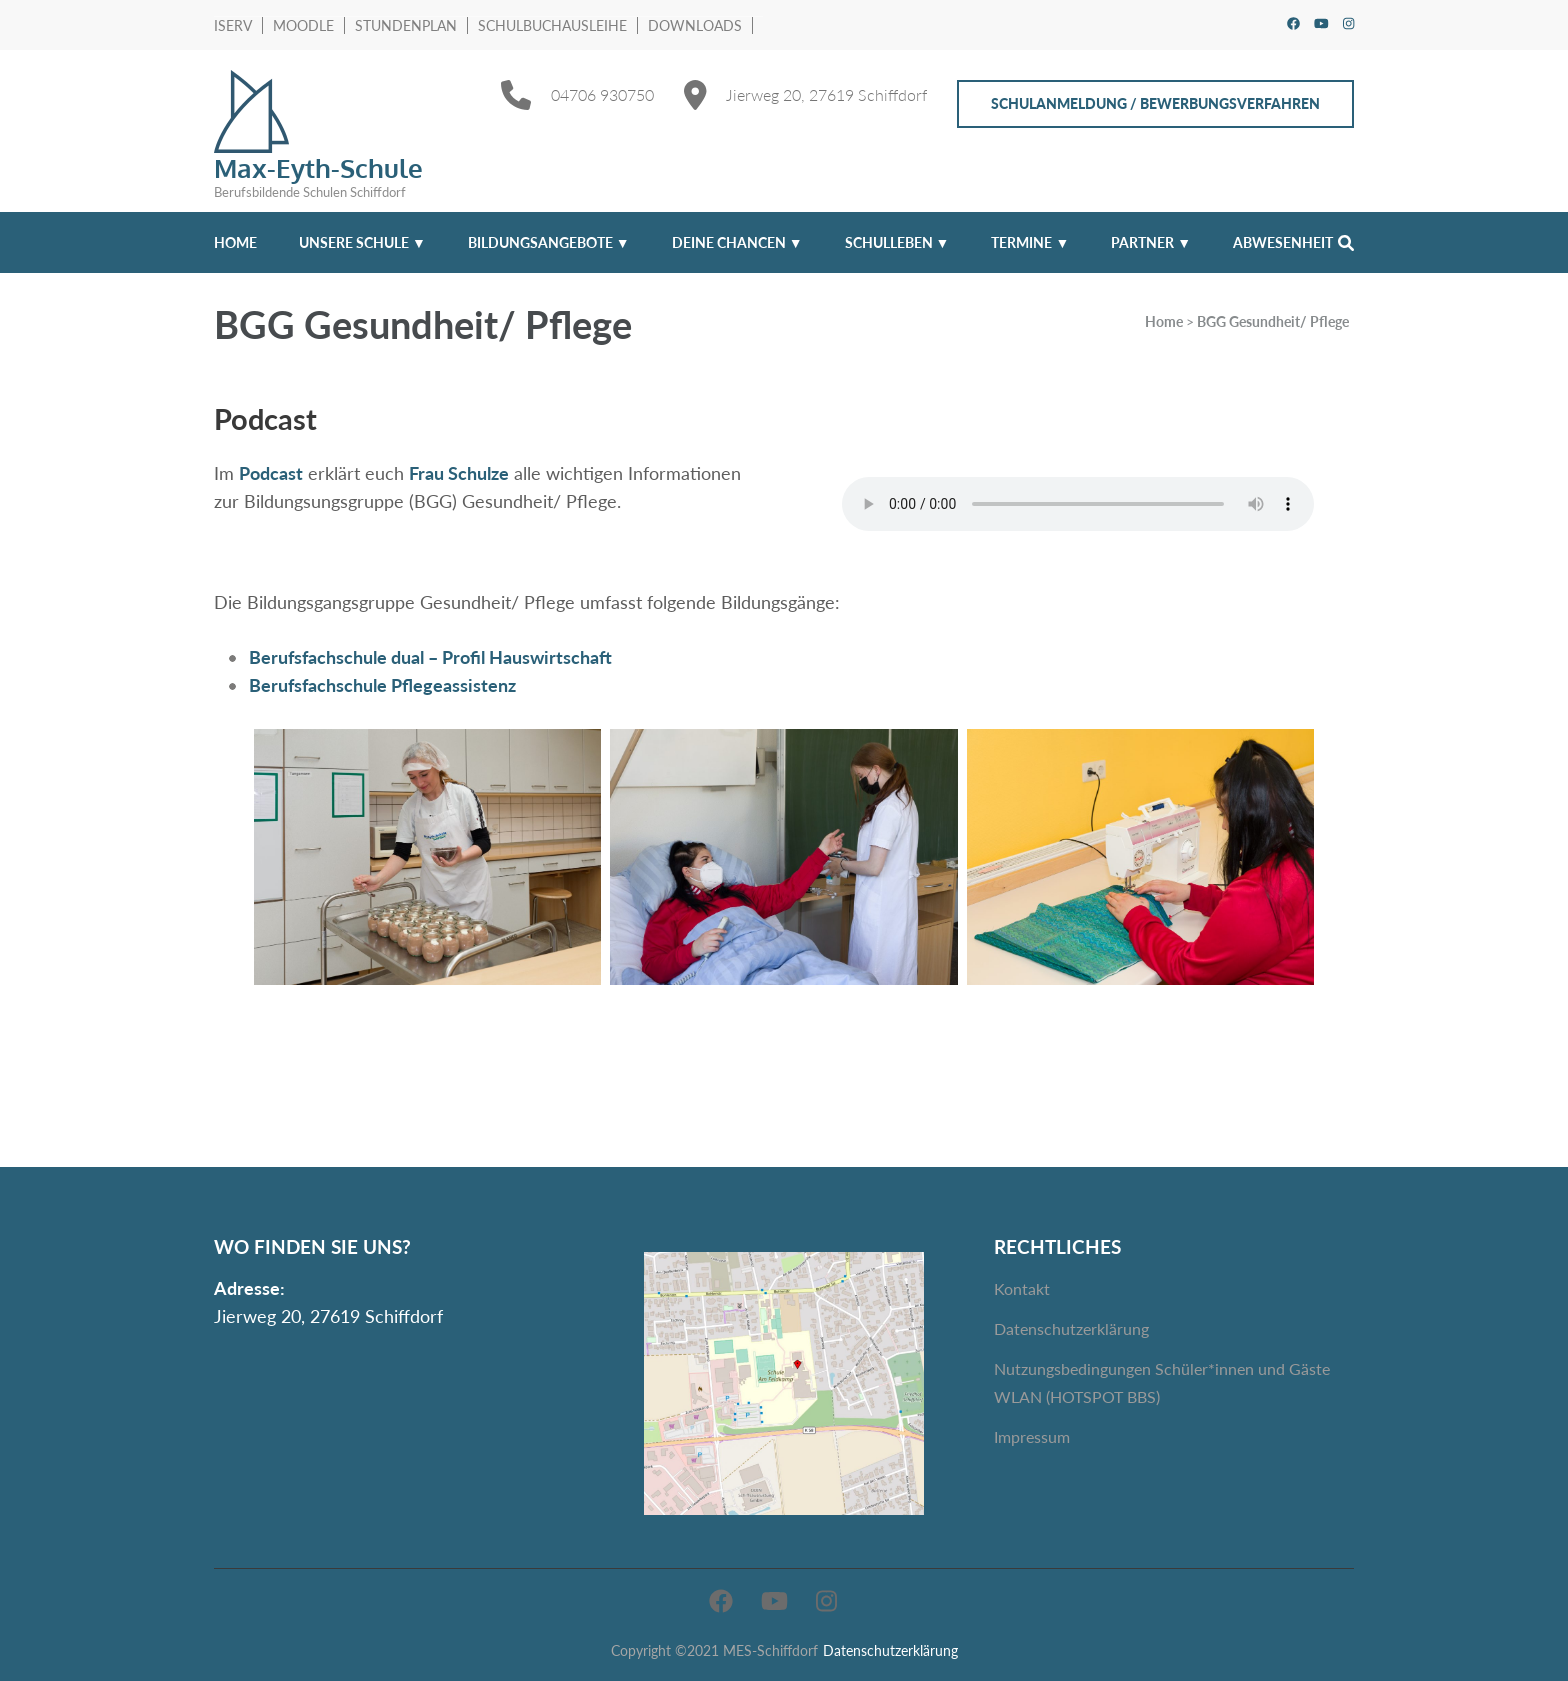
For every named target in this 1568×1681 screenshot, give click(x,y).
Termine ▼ (1030, 242)
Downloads (695, 25)
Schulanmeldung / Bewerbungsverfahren (1155, 103)
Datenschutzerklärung (1071, 1328)
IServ (233, 25)
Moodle (303, 25)
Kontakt (1022, 1288)
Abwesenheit (1283, 242)
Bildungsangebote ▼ (549, 242)
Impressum (1032, 1436)
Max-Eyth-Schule (318, 167)
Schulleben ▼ (897, 242)
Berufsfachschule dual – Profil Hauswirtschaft (430, 657)
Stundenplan (406, 25)
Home (235, 242)
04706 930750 (602, 94)
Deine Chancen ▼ (737, 242)
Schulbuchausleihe (552, 25)
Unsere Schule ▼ (362, 242)
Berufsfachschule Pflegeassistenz (382, 685)
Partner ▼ (1151, 242)
